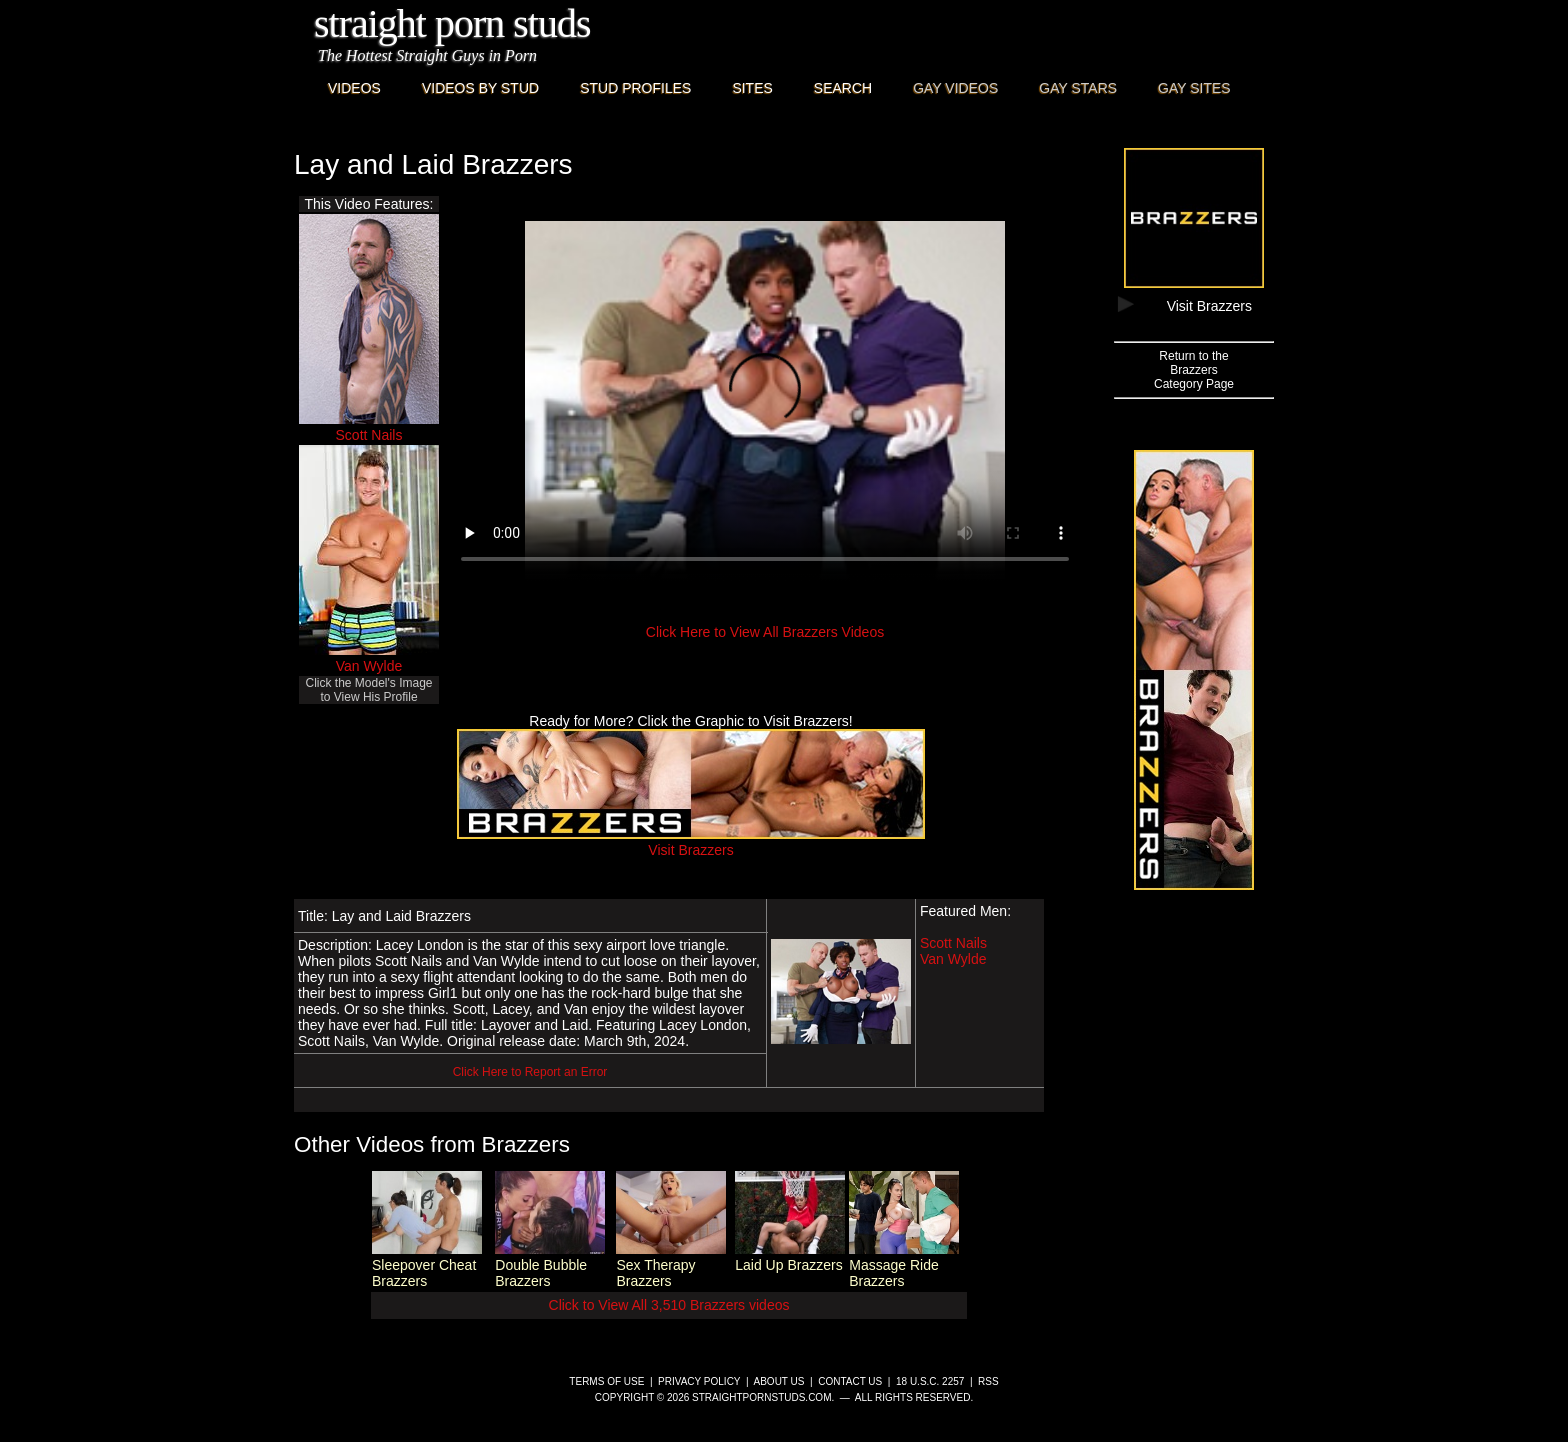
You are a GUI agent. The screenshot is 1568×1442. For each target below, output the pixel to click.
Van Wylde (369, 666)
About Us (779, 1381)
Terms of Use (606, 1381)
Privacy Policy (699, 1381)
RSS (988, 1381)
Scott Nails (369, 435)
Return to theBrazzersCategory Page (1194, 370)
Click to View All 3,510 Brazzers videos (669, 1305)
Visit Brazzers (691, 842)
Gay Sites (1194, 88)
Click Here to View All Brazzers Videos (765, 632)
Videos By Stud (480, 88)
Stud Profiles (635, 88)
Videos (354, 88)
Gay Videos (955, 88)
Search (843, 88)
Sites (752, 88)
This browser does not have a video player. (765, 401)
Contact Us (850, 1381)
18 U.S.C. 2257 (930, 1381)
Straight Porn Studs (452, 23)
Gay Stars (1078, 88)
